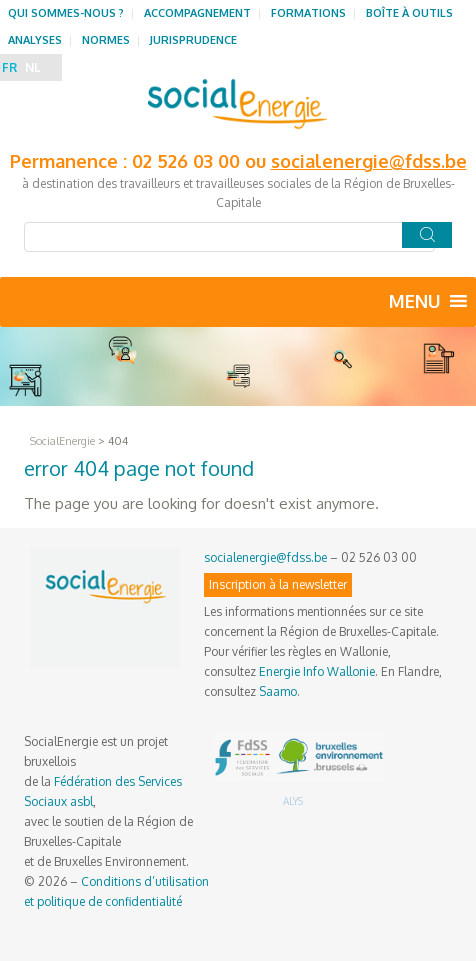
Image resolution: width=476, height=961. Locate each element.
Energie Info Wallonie (317, 671)
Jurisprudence (193, 40)
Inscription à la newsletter (278, 584)
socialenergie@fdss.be (369, 161)
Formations (308, 13)
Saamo (278, 691)
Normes (106, 40)
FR (9, 67)
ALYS (293, 801)
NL (32, 67)
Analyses (35, 40)
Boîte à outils (409, 13)
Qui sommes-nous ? (66, 13)
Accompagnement (197, 13)
